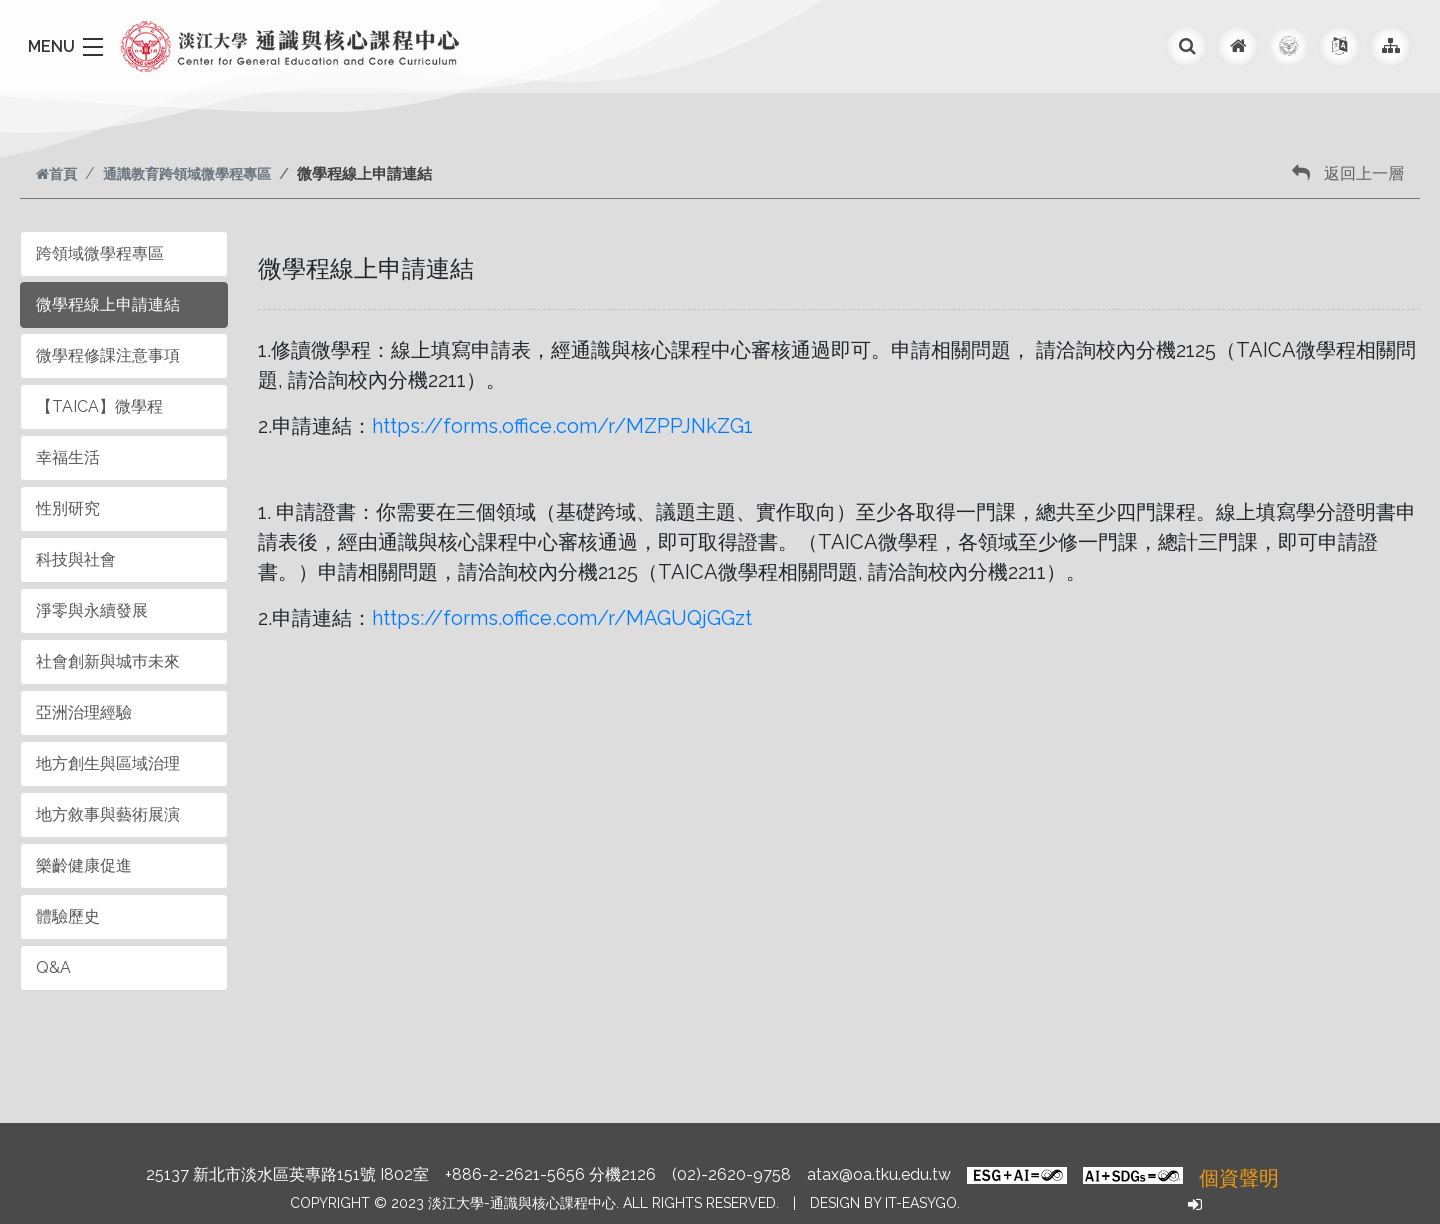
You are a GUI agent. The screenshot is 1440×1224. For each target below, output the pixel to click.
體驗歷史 (68, 916)
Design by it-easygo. (885, 1203)
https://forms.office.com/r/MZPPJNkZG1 (562, 426)
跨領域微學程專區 (100, 253)
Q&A (53, 967)
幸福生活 (68, 457)
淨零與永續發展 (92, 610)
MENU (51, 46)
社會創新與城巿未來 (108, 661)
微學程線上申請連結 (108, 304)
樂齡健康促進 (84, 865)
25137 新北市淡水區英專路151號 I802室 (287, 1174)
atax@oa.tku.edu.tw (879, 1174)
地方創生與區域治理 (108, 763)
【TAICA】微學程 (99, 406)
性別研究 (68, 508)
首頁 (56, 173)
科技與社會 (76, 559)
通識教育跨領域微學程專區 (187, 173)
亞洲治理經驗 (84, 712)
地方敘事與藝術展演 (108, 814)
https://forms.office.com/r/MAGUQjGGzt (562, 618)
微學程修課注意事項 (108, 355)
